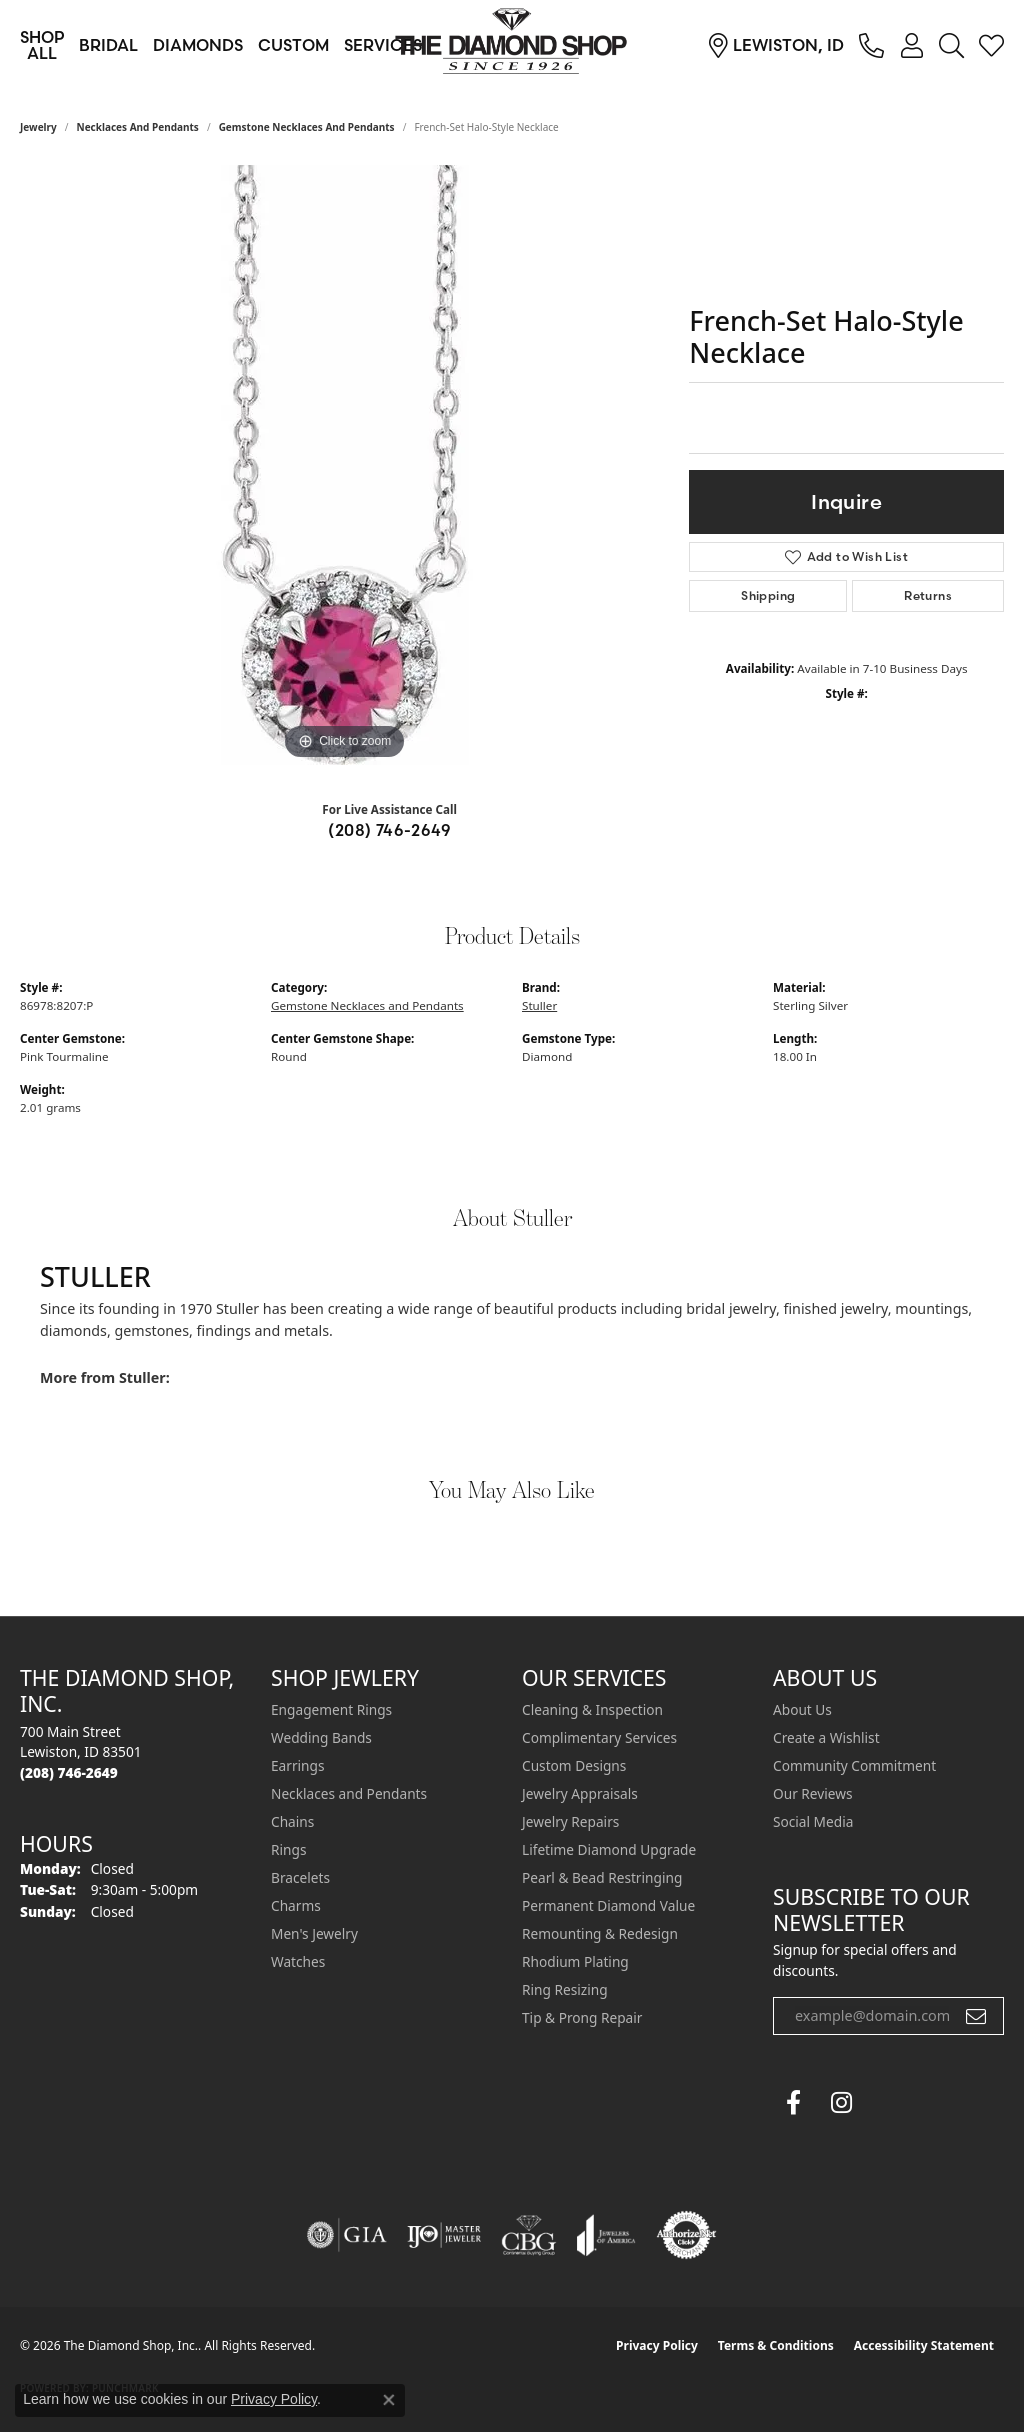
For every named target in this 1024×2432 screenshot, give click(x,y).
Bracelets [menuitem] (300, 1877)
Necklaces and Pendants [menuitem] (349, 1793)
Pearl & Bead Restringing (602, 1877)
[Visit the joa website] (606, 2235)
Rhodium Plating (575, 1961)
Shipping (768, 595)
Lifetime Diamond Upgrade (609, 1849)
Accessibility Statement (924, 2345)
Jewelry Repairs (570, 1821)
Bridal (108, 45)
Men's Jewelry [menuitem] (314, 1933)
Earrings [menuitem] (298, 1765)
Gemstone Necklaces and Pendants (307, 127)
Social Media (813, 1821)
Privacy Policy (657, 2345)
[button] (911, 45)
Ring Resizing (565, 1989)
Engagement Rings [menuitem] (331, 1709)
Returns (928, 595)
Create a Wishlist (826, 1737)
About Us (802, 1709)
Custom (293, 45)
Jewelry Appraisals (580, 1793)
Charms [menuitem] (296, 1905)
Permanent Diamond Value (608, 1905)
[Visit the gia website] (347, 2235)
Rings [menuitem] (288, 1849)
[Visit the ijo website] (444, 2235)
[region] (345, 465)
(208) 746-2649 (389, 830)
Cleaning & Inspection (592, 1709)
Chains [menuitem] (292, 1821)
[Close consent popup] (389, 2400)
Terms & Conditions (776, 2345)
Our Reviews (812, 1793)
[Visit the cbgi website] (529, 2235)
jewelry (38, 127)
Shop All (42, 45)
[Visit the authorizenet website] (687, 2235)
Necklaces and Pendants (138, 127)
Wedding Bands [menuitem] (321, 1737)
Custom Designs (574, 1765)
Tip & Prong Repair (582, 2017)
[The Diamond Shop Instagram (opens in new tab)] (889, 2103)
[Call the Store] (69, 1772)
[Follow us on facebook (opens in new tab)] (793, 2103)
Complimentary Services (599, 1737)
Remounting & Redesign (600, 1933)
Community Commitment (854, 1765)
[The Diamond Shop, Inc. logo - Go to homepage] (512, 45)
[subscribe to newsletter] (976, 2016)
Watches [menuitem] (298, 1961)
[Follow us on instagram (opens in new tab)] (841, 2103)
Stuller (539, 1005)
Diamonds (198, 45)
